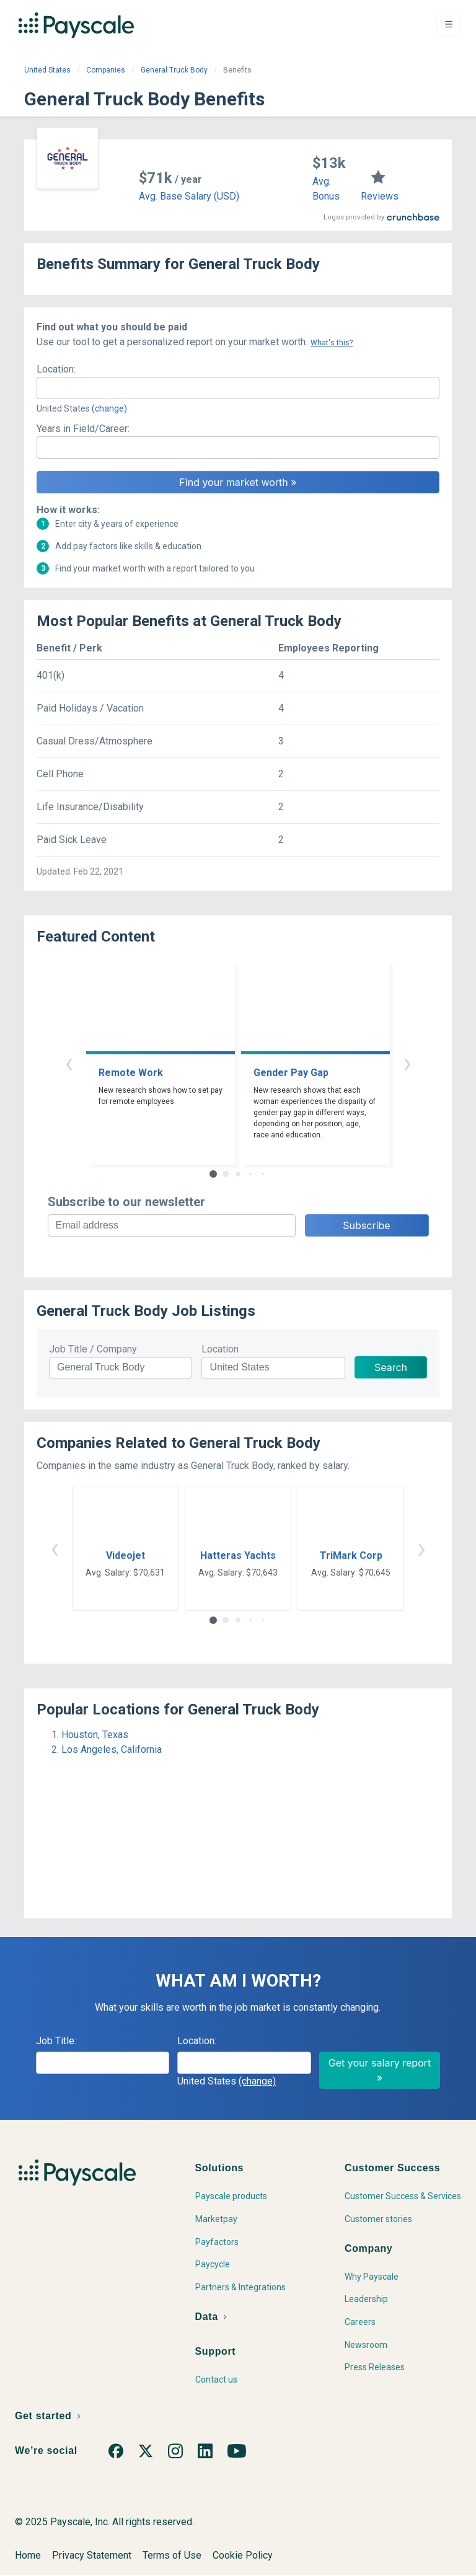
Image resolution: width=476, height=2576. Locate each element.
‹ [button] (68, 1062)
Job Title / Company (93, 1349)
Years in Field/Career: (83, 428)
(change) (109, 408)
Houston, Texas (94, 1734)
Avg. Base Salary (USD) (189, 196)
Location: (56, 369)
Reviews (380, 196)
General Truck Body (174, 70)
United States (47, 70)
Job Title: (56, 2041)
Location (220, 1349)
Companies (105, 70)
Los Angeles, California (111, 1749)
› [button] (407, 1062)
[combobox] (238, 388)
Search (390, 1367)
